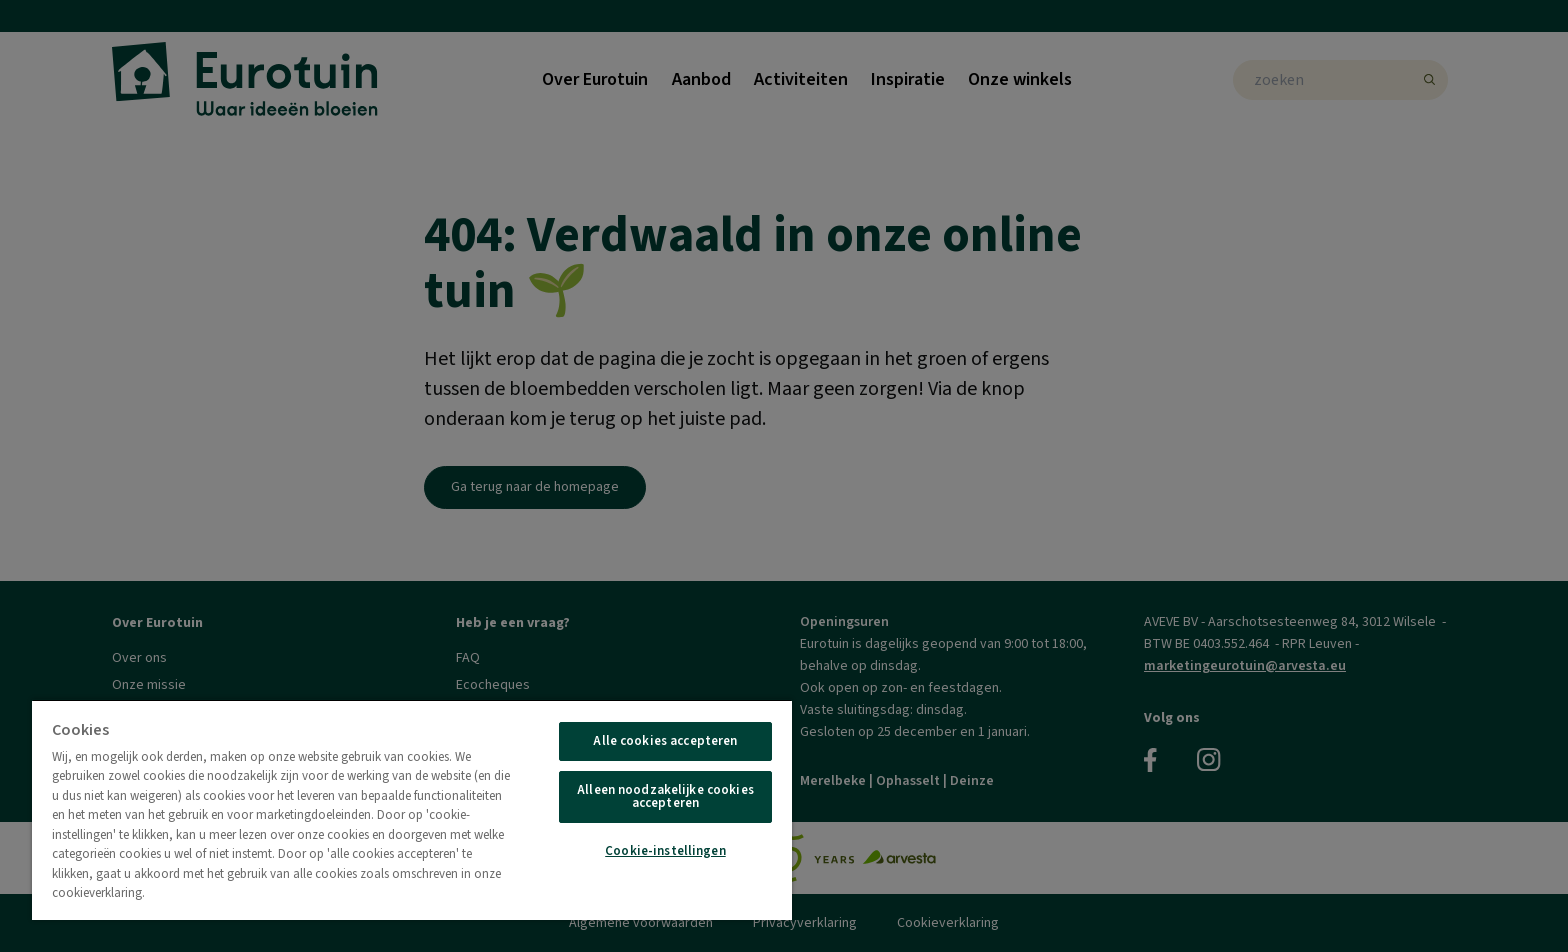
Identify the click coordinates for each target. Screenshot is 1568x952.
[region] (412, 809)
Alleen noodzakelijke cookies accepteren (665, 796)
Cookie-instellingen (665, 851)
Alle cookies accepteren (665, 741)
